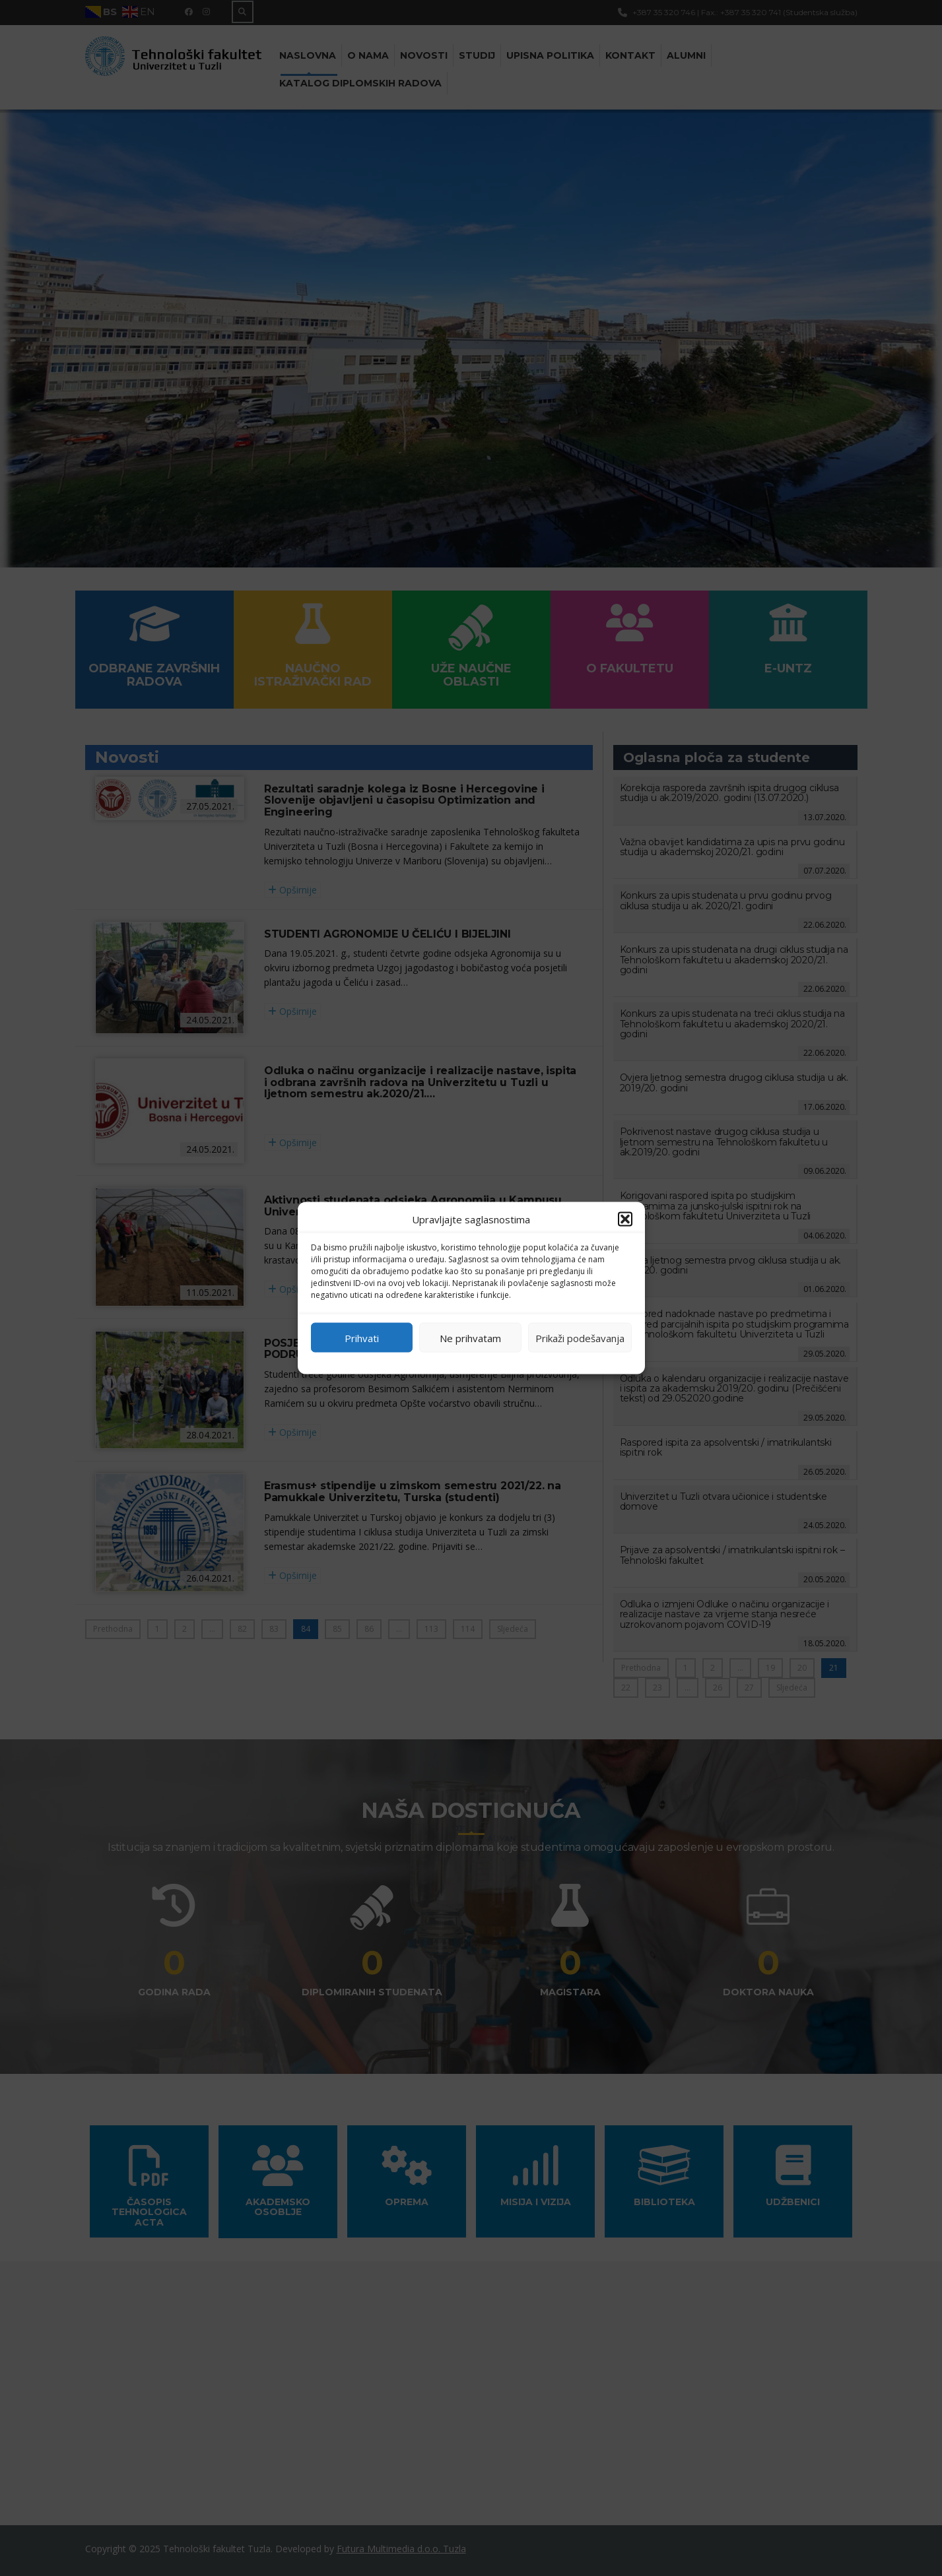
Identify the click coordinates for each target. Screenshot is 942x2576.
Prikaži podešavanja (579, 1337)
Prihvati (362, 1337)
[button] (625, 1219)
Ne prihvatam (470, 1337)
